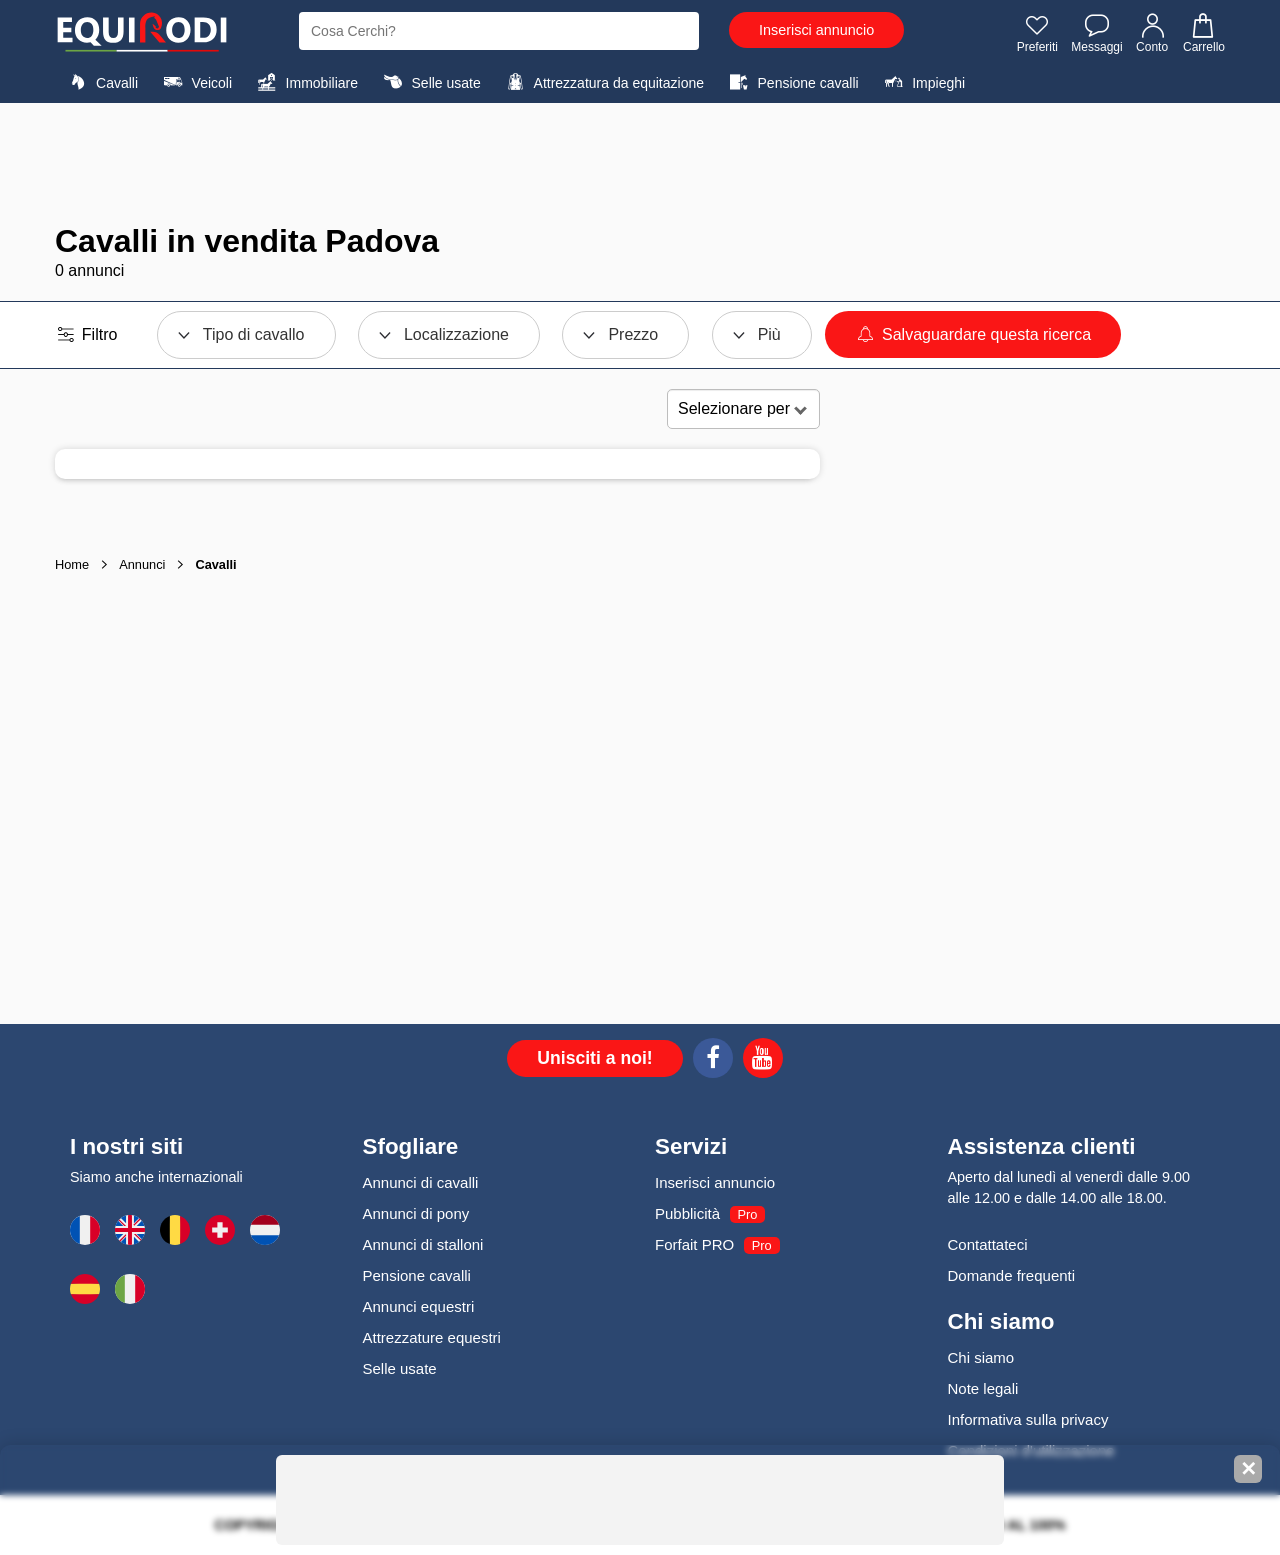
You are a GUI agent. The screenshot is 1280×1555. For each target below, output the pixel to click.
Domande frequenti (1012, 1275)
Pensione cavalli (791, 82)
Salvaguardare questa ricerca (973, 334)
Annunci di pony (416, 1213)
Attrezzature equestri (432, 1337)
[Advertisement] (640, 163)
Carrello (1203, 33)
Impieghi (922, 82)
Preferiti (1037, 33)
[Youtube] (763, 1061)
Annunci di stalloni (423, 1244)
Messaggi (1096, 33)
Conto (1153, 33)
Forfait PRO (694, 1244)
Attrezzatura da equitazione (602, 82)
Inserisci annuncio (816, 30)
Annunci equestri (419, 1306)
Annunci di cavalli (421, 1182)
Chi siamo (981, 1357)
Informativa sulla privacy (1028, 1419)
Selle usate (429, 82)
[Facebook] (713, 1061)
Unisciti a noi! (594, 1058)
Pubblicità (687, 1213)
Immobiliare (305, 82)
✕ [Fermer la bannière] (1248, 1469)
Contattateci (988, 1244)
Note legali (983, 1388)
